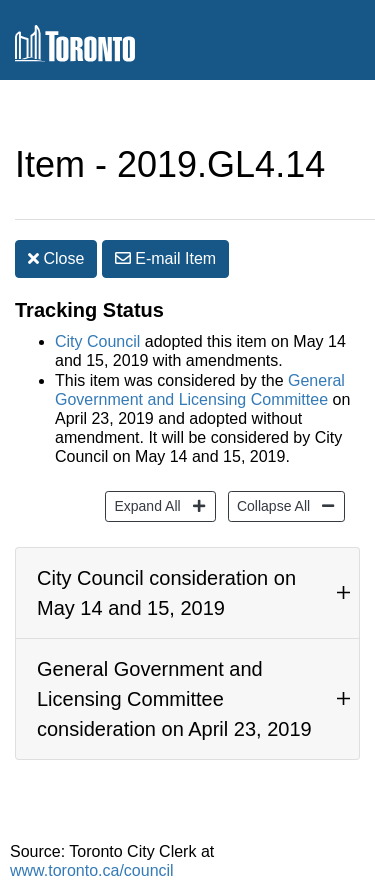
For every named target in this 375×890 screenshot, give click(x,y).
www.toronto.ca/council (92, 870)
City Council (97, 341)
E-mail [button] (165, 258)
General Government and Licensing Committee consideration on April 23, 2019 (174, 699)
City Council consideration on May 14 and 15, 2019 (166, 593)
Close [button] (56, 258)
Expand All (144, 504)
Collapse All (271, 504)
